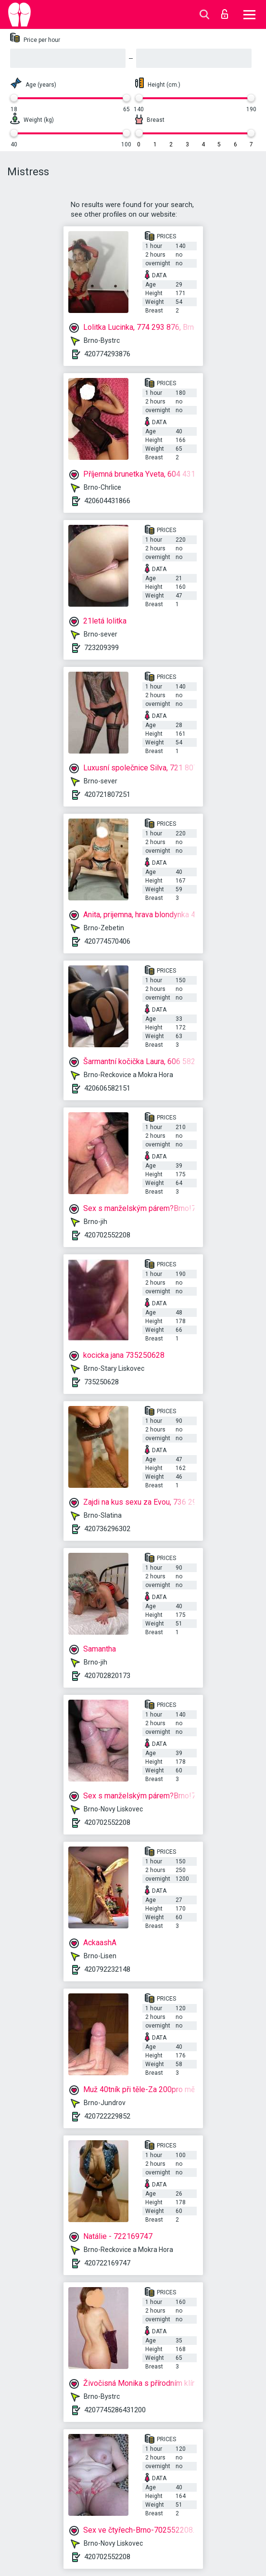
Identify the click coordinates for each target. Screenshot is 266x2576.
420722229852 (107, 2116)
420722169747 (107, 2263)
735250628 (101, 1382)
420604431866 (107, 500)
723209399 (101, 647)
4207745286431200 (115, 2410)
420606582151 (107, 1088)
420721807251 (107, 794)
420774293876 (107, 354)
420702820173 (107, 1675)
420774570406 (107, 941)
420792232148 (107, 1969)
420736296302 (107, 1528)
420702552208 (107, 1235)
